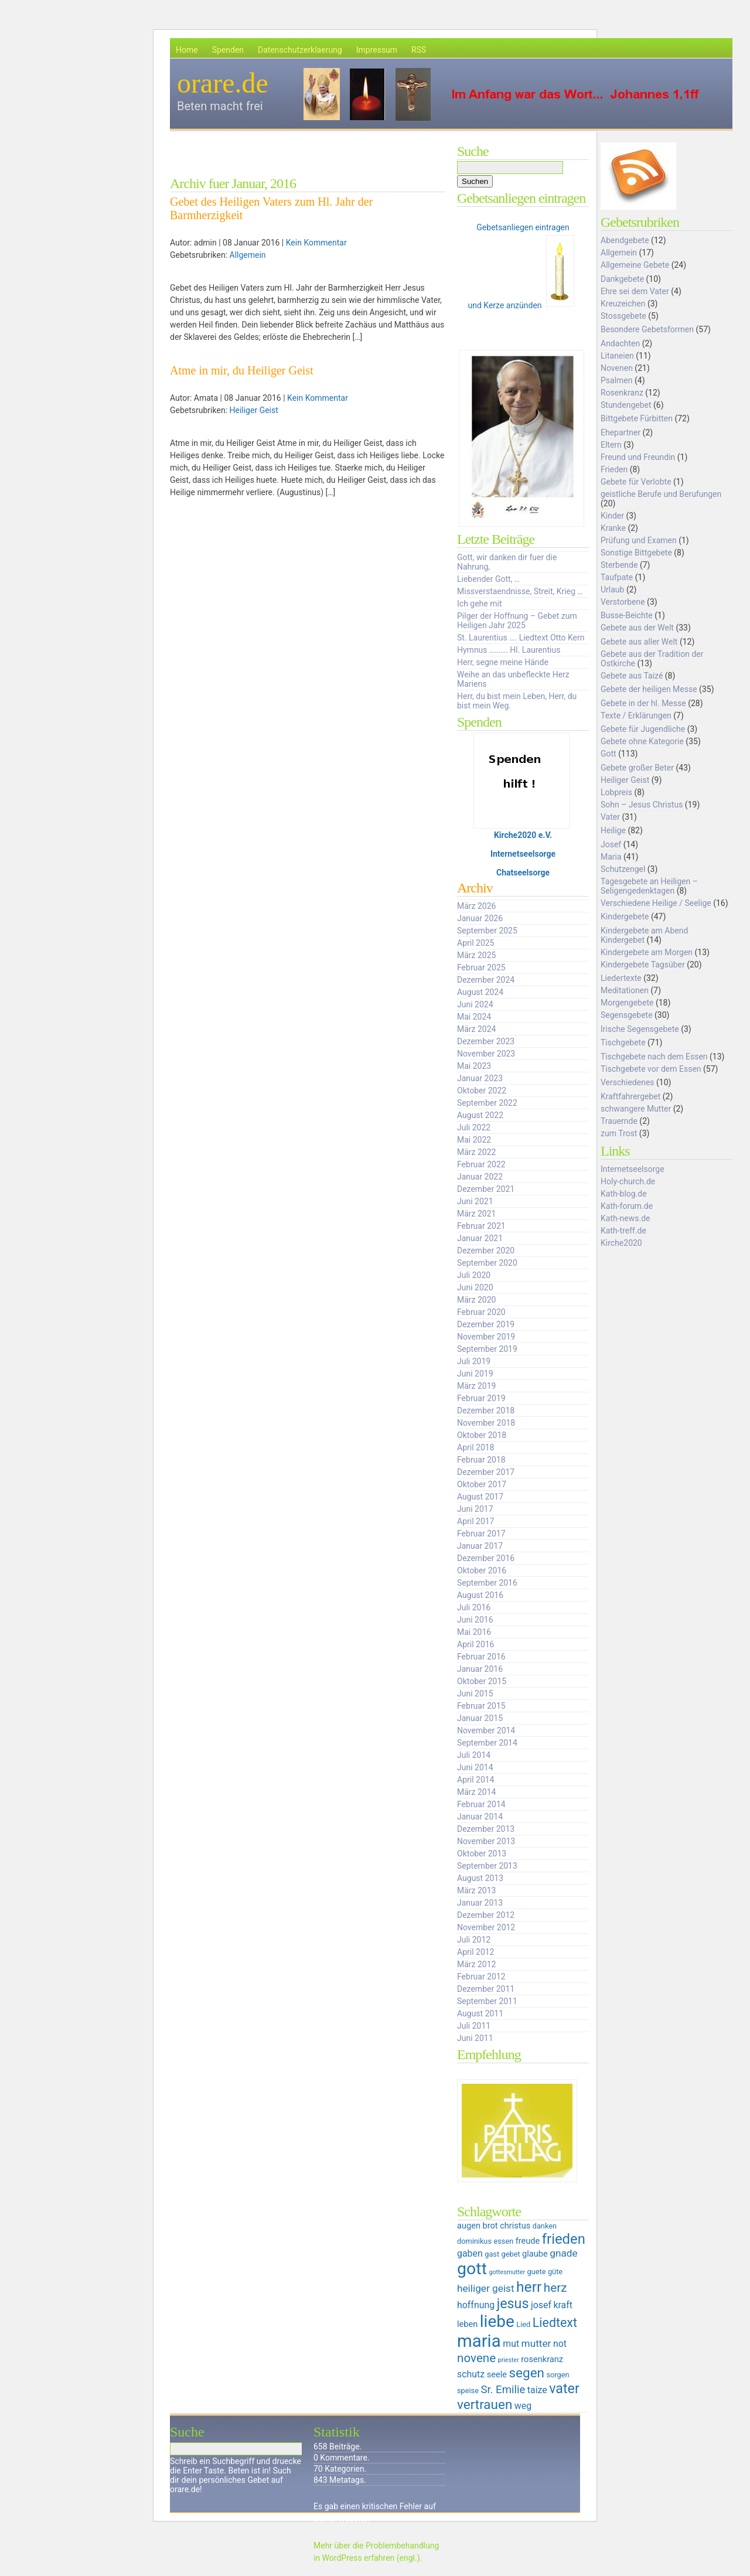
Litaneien (617, 355)
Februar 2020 (481, 1312)
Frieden (614, 469)
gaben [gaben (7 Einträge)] (470, 2253)
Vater (610, 817)
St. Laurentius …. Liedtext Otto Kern (521, 637)
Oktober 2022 (481, 1090)
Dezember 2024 (485, 979)
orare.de (222, 82)
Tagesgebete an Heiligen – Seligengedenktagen (649, 886)
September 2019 (487, 1349)
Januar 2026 (480, 918)
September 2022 (487, 1103)
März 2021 (476, 1213)
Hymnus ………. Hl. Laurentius (508, 650)
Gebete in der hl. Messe (643, 703)
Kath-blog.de (624, 1193)
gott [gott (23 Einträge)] (472, 2268)
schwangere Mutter (636, 1108)
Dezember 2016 (485, 1558)
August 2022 (480, 1115)
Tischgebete (623, 1042)
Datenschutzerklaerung (300, 49)
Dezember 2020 (485, 1250)
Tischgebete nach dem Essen (654, 1056)
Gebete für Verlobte (636, 481)
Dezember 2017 (485, 1472)
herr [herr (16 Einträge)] (528, 2286)
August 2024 (480, 992)
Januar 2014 (480, 1816)
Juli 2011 (473, 2025)
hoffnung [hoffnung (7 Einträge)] (476, 2305)
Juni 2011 (475, 2038)
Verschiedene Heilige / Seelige (656, 903)
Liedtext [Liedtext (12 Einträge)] (555, 2322)
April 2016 (476, 1644)
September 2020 (487, 1262)
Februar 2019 (481, 1398)
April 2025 (476, 943)
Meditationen (625, 990)
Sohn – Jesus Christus (642, 804)
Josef (611, 844)
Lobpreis (616, 792)
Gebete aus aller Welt (639, 641)
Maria (611, 856)
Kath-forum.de (627, 1206)
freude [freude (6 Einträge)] (528, 2241)
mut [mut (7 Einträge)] (511, 2343)
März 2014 (476, 1792)
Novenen (617, 368)
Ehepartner (620, 432)
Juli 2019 (473, 1361)
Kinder (612, 515)
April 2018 (476, 1447)
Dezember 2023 (485, 1041)
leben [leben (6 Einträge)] (467, 2324)
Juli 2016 (473, 1607)
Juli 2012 (473, 1939)
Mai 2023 (474, 1066)
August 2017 (480, 1496)
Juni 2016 (475, 1619)
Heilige (613, 830)
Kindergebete (625, 916)
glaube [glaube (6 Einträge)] (535, 2253)
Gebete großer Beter (637, 767)
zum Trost (619, 1133)
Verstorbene (623, 601)
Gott (608, 753)
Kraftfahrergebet (630, 1096)
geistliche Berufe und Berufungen (661, 494)
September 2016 (487, 1582)
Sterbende (619, 565)
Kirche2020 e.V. (523, 835)
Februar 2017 (481, 1533)
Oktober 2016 (481, 1570)
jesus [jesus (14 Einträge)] (513, 2303)
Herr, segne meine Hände (502, 662)
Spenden (228, 49)
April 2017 (476, 1521)
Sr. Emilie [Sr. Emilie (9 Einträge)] (502, 2389)
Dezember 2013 (485, 1829)
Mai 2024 (474, 1016)
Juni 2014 (475, 1767)
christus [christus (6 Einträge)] (515, 2225)
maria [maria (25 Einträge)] (479, 2341)
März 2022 (476, 1152)
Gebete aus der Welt (637, 627)
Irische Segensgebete (640, 1029)
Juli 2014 (473, 1755)
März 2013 (476, 1890)
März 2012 (476, 1964)
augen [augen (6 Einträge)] (468, 2225)
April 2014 (476, 1779)
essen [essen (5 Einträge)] (503, 2241)
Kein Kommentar (316, 242)
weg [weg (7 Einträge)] (522, 2405)
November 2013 (486, 1841)
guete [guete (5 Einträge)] (536, 2271)
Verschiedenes (627, 1082)
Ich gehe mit (479, 603)
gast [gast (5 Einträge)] (492, 2254)
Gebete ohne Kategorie (642, 741)
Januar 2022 (480, 1176)
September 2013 (487, 1865)
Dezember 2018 (485, 1410)
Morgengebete (627, 1002)
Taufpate (617, 577)
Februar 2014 (481, 1804)
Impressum (376, 49)
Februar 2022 (481, 1164)
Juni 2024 (475, 1004)
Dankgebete (622, 279)
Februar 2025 (481, 967)
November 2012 (486, 1927)
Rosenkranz (622, 392)
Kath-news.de (625, 1218)
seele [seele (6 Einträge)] (497, 2374)
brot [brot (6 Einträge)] (490, 2225)
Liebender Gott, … (488, 579)
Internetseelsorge (522, 853)
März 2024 (476, 1029)
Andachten (620, 343)
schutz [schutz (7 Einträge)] (471, 2374)
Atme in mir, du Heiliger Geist (241, 370)
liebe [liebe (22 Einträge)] (497, 2321)
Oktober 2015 (481, 1681)
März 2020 (476, 1299)
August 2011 (480, 2013)
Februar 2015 (481, 1705)
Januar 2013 (480, 1902)
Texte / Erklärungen (636, 715)
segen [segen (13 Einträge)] (526, 2372)
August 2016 (480, 1595)
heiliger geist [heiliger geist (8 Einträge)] (485, 2288)
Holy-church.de (628, 1181)
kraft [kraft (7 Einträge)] (562, 2305)
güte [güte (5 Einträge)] (555, 2271)
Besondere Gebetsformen (647, 329)
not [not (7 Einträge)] (560, 2343)
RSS (418, 49)
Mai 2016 (474, 1632)
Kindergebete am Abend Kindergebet (644, 935)
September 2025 (487, 930)
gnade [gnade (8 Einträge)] (563, 2253)
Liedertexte (621, 978)
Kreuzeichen (623, 303)
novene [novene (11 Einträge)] (476, 2358)
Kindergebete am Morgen (647, 952)
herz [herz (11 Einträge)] (555, 2288)
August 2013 (480, 1878)
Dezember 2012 (485, 1915)
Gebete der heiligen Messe (649, 689)
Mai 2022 (474, 1139)
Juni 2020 (475, 1287)
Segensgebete (627, 1015)
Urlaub (612, 589)
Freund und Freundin (638, 457)
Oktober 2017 (481, 1484)
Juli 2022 (473, 1127)
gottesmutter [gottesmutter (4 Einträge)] (507, 2272)
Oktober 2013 (481, 1853)
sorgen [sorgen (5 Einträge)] (557, 2374)
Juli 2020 (473, 1275)
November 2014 (486, 1730)
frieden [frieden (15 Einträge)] (563, 2239)
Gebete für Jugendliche (643, 729)
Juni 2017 (475, 1509)
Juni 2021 (475, 1201)
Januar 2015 (480, 1718)
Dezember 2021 (485, 1189)
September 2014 (487, 1742)
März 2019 (476, 1386)
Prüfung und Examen (639, 540)
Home (187, 49)
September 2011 (487, 2001)
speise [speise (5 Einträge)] (468, 2390)
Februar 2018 (481, 1459)
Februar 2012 (481, 1976)
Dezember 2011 (485, 1989)
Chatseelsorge (523, 872)
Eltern (611, 444)
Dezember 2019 (485, 1324)
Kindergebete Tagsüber (643, 964)
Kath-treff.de (623, 1230)
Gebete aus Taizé (632, 675)
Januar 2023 (480, 1078)
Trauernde (619, 1121)
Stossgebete (623, 316)
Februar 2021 (481, 1226)
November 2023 (486, 1053)
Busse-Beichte (627, 615)
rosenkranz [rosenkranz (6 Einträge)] (542, 2359)
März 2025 (476, 955)
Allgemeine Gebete (635, 265)
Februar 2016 (481, 1656)
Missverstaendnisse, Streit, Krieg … (520, 591)
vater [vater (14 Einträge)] (564, 2388)
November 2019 (486, 1336)
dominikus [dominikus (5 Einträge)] (474, 2241)
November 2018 (486, 1422)
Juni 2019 (475, 1373)
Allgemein (248, 255)
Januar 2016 (480, 1669)
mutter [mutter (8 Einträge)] (536, 2343)
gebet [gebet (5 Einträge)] (511, 2254)
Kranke (613, 528)
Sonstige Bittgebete (636, 552)
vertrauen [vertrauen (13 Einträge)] (484, 2404)
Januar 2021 (480, 1238)
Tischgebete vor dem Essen (651, 1069)
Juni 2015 (475, 1693)
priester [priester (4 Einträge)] (508, 2360)
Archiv (475, 887)
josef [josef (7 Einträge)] (541, 2305)
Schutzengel (623, 869)
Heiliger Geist (254, 410)
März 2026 (476, 906)
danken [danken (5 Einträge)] (545, 2225)
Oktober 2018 (481, 1435)
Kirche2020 (621, 1243)
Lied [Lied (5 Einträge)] (523, 2324)
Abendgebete (625, 240)
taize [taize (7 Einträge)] (537, 2390)
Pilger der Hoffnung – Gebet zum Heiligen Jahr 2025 (517, 620)
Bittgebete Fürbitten (637, 418)
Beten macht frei (220, 106)
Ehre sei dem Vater (635, 291)
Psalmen (617, 380)
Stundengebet (626, 405)
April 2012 (476, 1952)
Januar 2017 (480, 1546)
